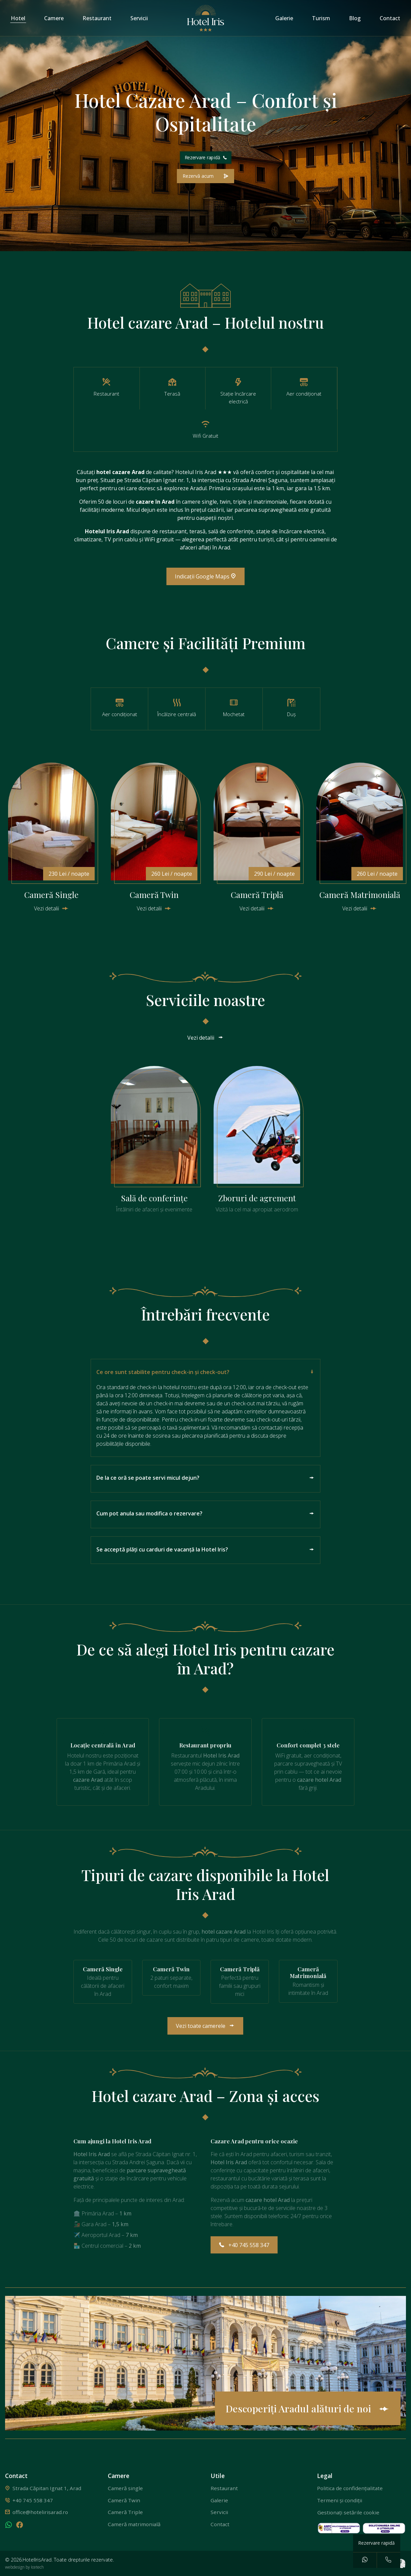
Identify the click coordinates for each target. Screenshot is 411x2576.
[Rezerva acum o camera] (205, 176)
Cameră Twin (124, 2500)
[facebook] (19, 2525)
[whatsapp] (8, 2525)
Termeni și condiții (339, 2500)
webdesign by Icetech (24, 2567)
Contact (390, 18)
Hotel (18, 18)
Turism (321, 18)
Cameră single (125, 2488)
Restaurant (97, 18)
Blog (355, 18)
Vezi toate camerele (205, 2026)
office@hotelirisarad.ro (40, 2512)
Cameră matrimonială (134, 2524)
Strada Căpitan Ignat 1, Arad (46, 2488)
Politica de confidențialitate (350, 2488)
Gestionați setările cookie (348, 2512)
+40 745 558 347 (244, 2245)
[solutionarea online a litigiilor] (384, 2528)
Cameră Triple (125, 2512)
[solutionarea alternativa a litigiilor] (339, 2528)
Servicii (139, 18)
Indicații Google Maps (205, 576)
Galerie (284, 18)
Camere (54, 18)
